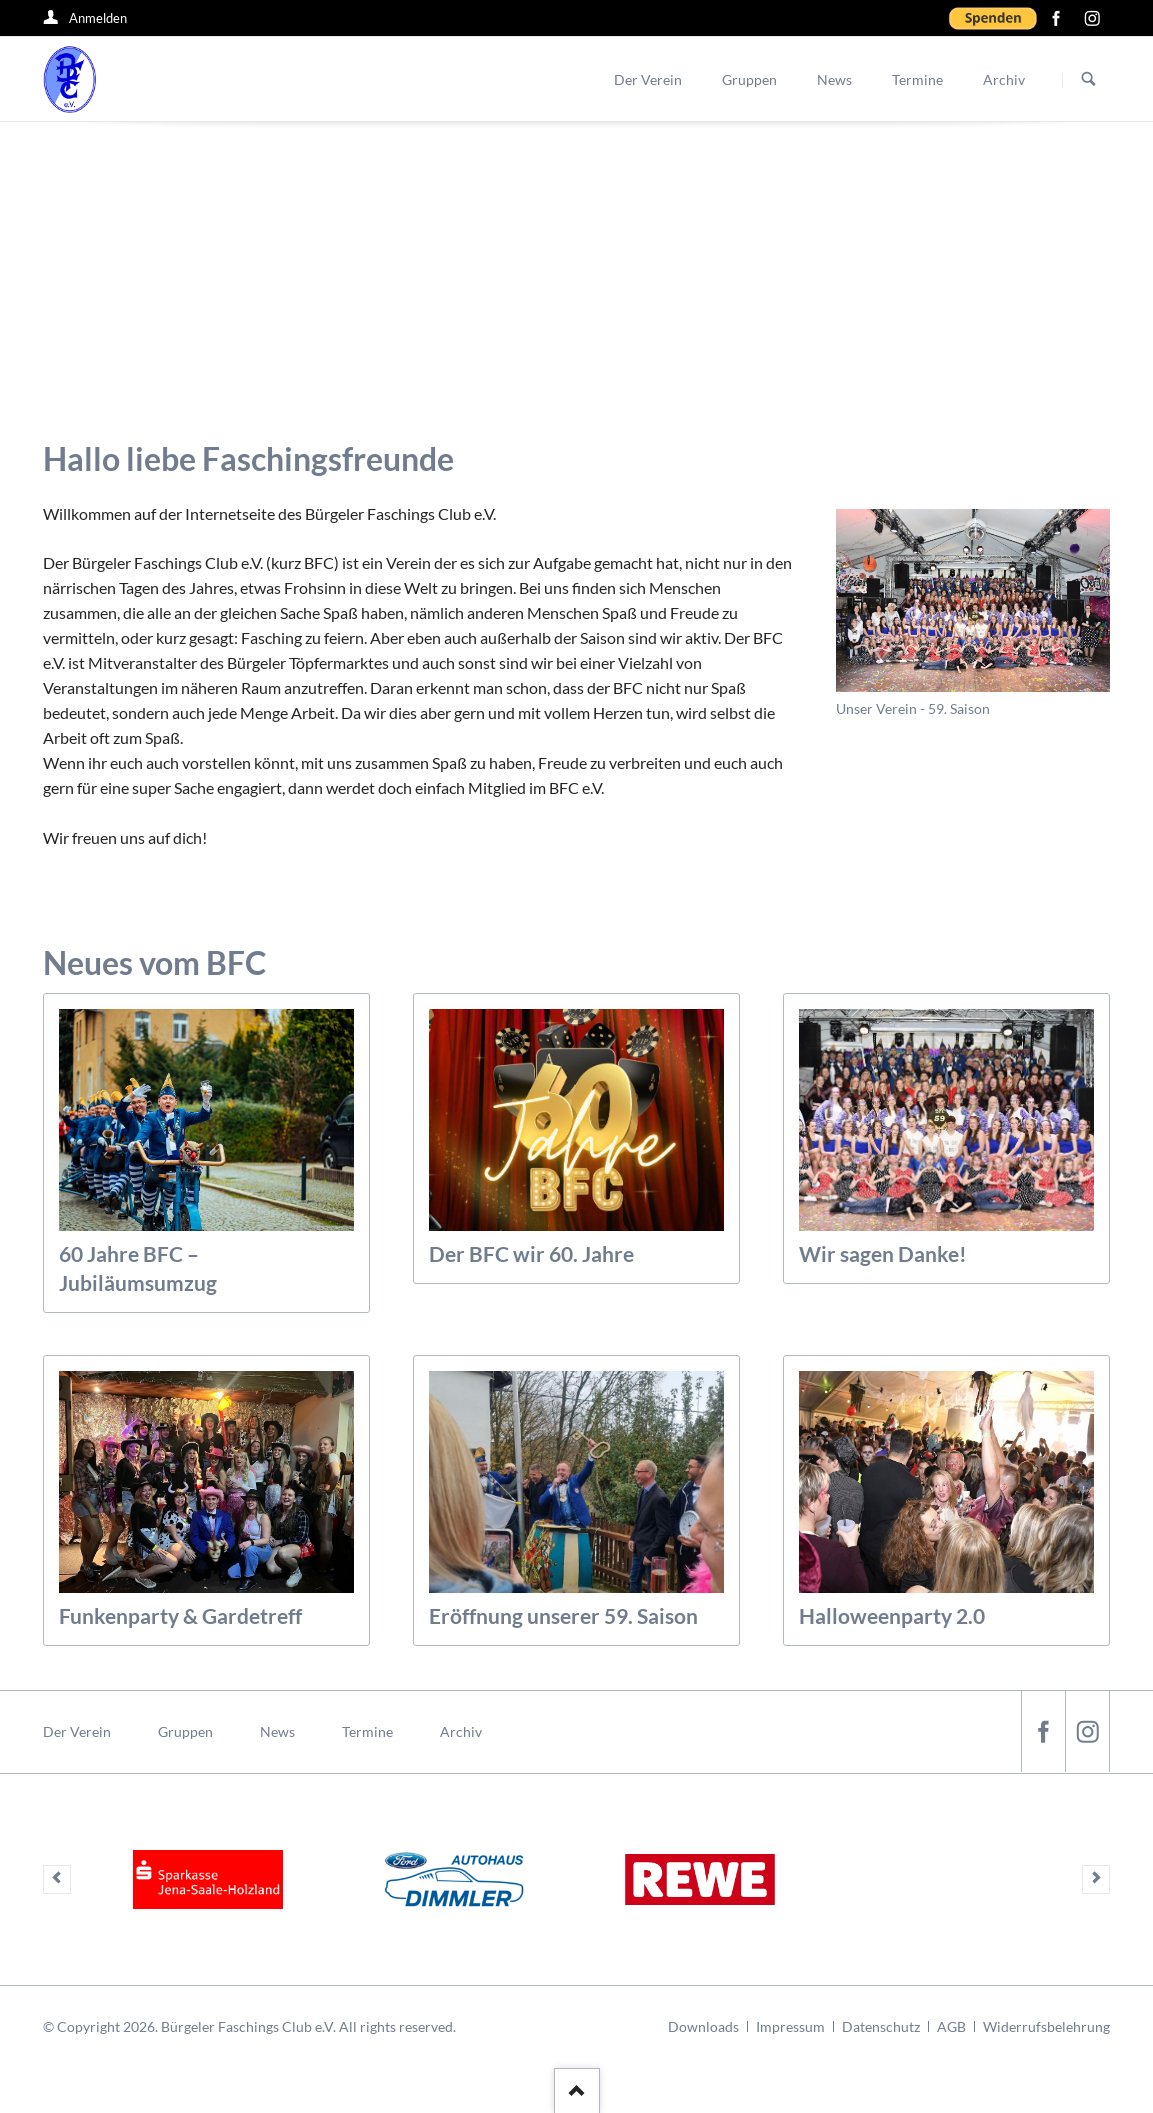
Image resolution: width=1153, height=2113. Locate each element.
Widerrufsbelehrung (1046, 2025)
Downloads (703, 2025)
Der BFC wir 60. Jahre (531, 1252)
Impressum (790, 2025)
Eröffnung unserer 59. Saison (563, 1614)
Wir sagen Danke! (883, 1252)
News (277, 1730)
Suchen (1089, 80)
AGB (951, 2025)
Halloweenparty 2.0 (892, 1614)
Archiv (461, 1730)
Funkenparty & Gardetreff (180, 1614)
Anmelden (98, 18)
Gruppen (185, 1730)
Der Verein (77, 1730)
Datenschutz (881, 2025)
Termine (367, 1730)
